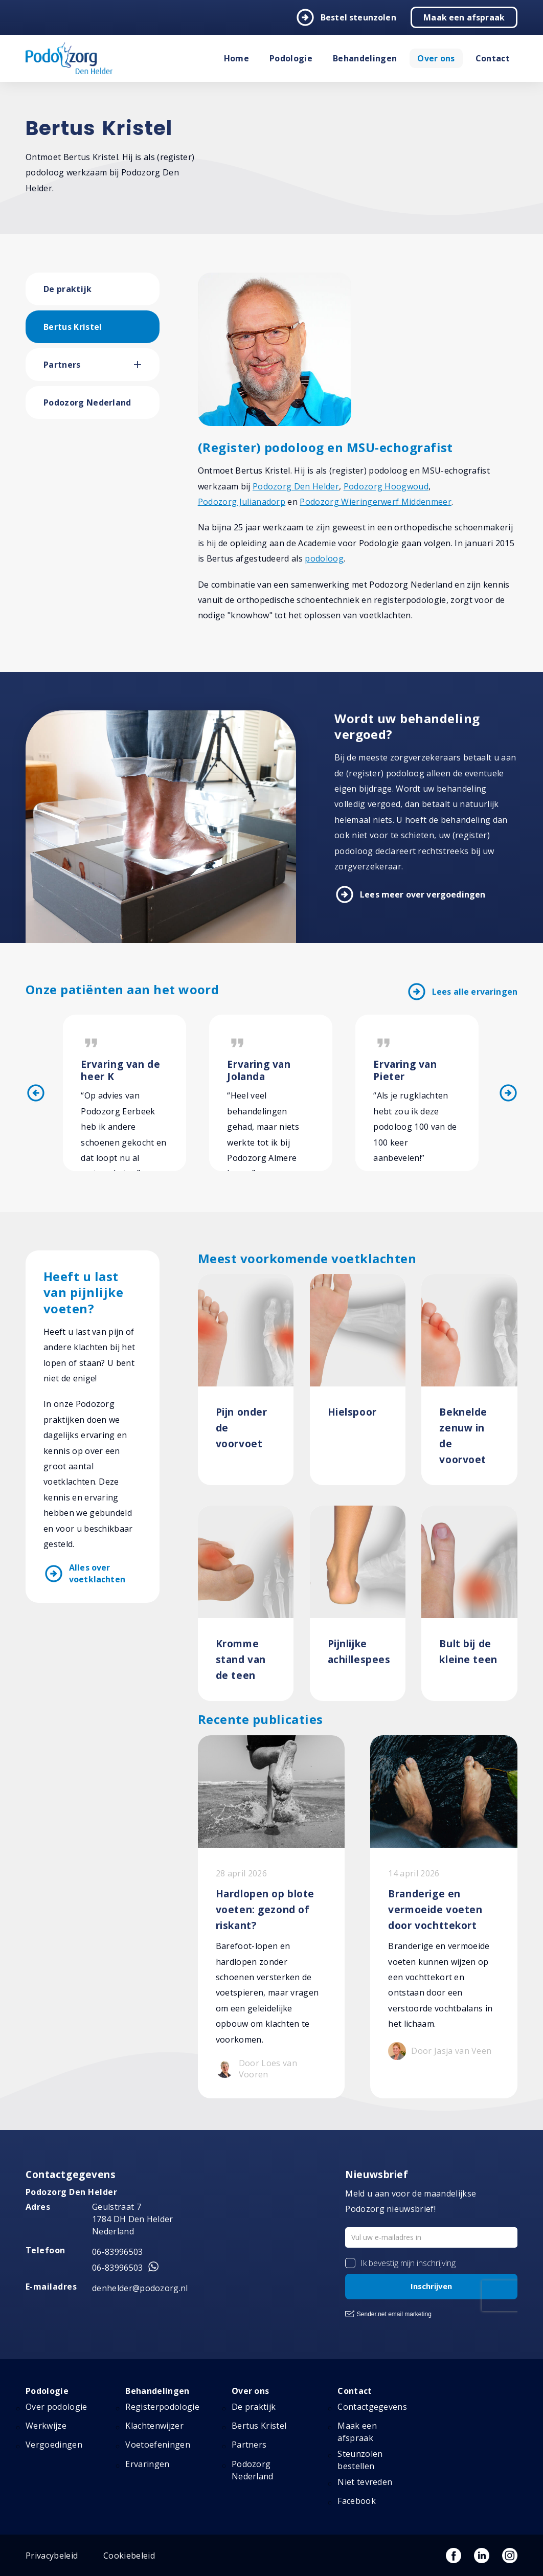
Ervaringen (147, 2464)
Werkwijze (46, 2425)
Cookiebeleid (129, 2555)
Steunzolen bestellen (359, 2460)
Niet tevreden (364, 2482)
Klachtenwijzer (154, 2425)
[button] (147, 364)
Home (236, 58)
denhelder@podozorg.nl (140, 2288)
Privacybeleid (52, 2555)
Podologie (290, 58)
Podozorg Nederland (87, 402)
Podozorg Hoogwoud (386, 486)
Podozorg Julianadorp (241, 501)
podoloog (324, 558)
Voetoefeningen (157, 2444)
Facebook (356, 2500)
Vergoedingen (54, 2444)
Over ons (436, 58)
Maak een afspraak (464, 17)
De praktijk (67, 289)
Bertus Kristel (72, 326)
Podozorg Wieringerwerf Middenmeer (375, 501)
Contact (493, 58)
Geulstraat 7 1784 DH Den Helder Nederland (132, 2219)
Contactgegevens (372, 2406)
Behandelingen (365, 58)
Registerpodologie (162, 2406)
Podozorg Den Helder (296, 486)
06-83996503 (117, 2251)
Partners (62, 364)
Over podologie (56, 2406)
